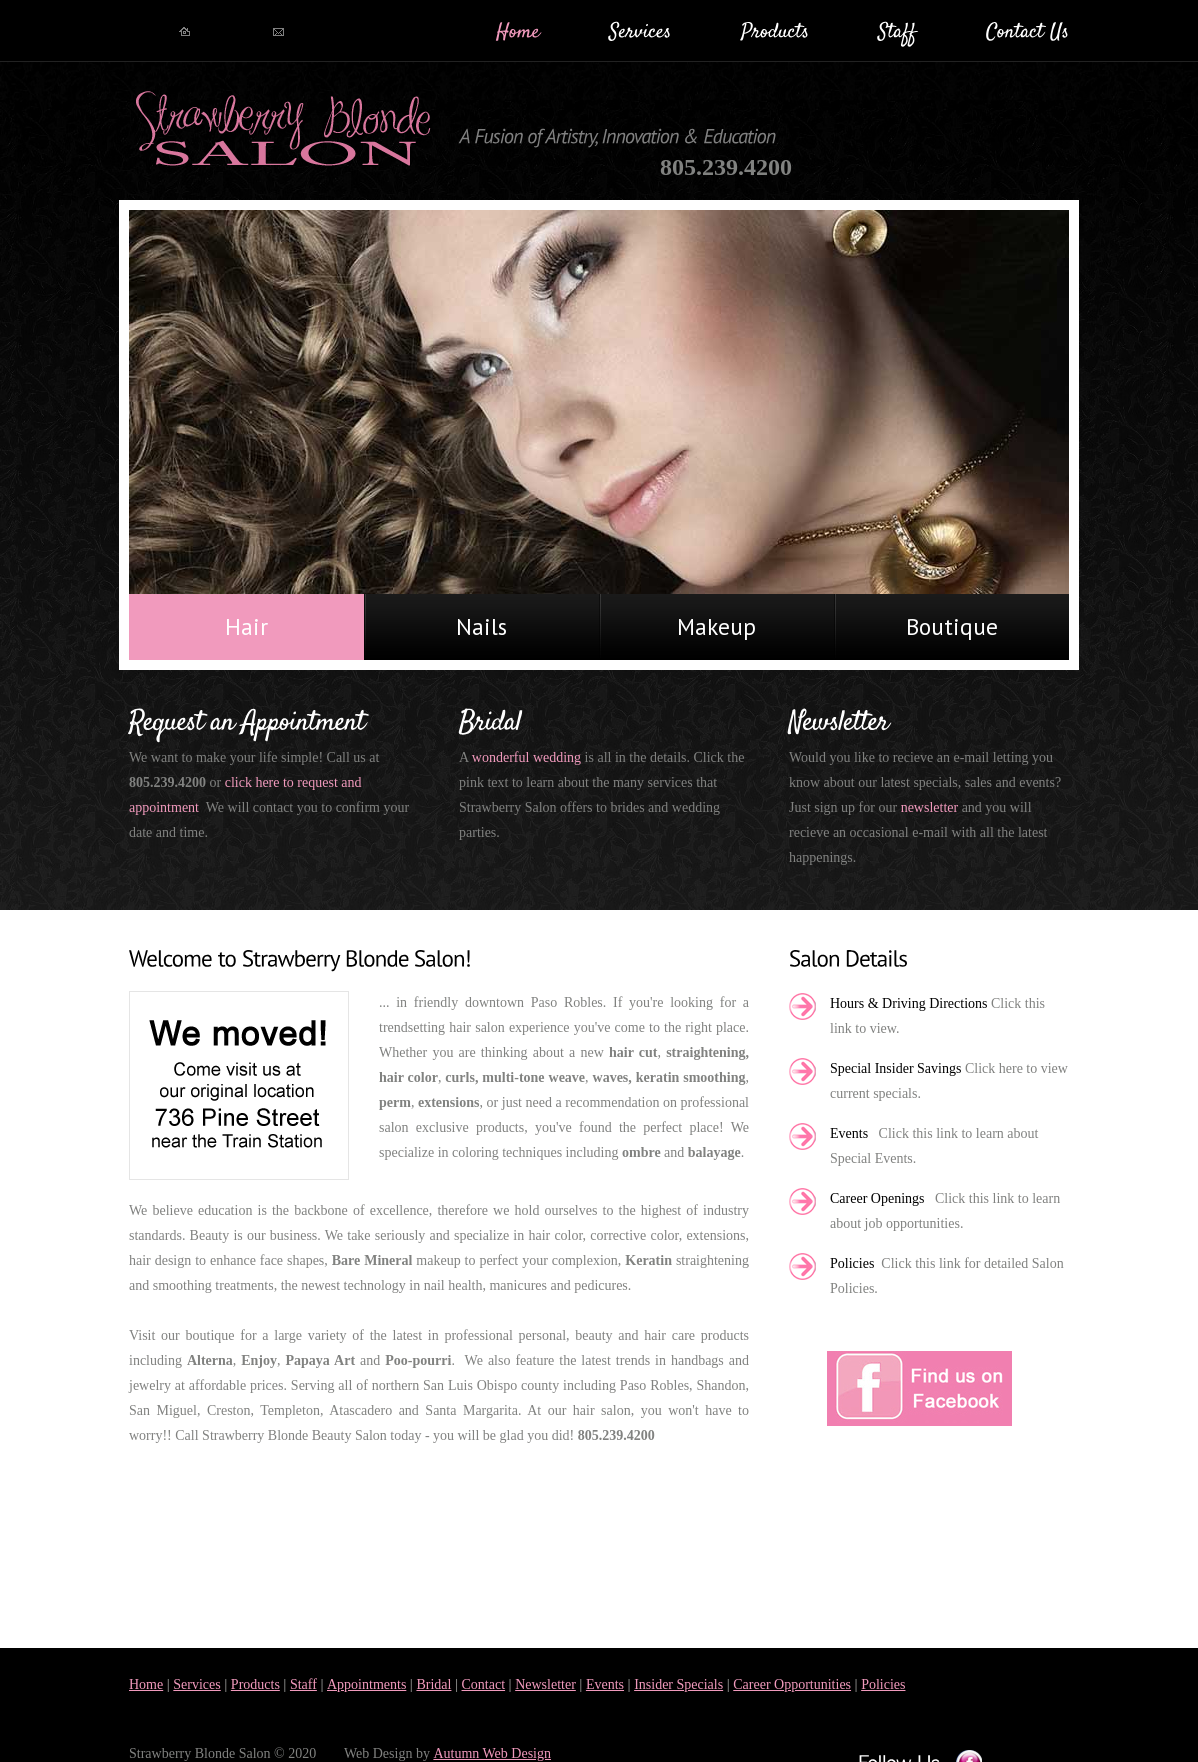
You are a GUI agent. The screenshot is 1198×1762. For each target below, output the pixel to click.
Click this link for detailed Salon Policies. (947, 1276)
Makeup (716, 626)
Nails (481, 626)
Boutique (952, 626)
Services (196, 1684)
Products (255, 1684)
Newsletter (545, 1684)
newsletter (931, 807)
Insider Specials (678, 1684)
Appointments (366, 1684)
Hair (246, 626)
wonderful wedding (528, 757)
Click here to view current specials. (949, 1081)
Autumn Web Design (492, 1753)
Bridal (433, 1684)
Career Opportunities (792, 1684)
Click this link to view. (937, 1016)
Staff (303, 1684)
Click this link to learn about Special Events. (934, 1146)
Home (146, 1684)
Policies (883, 1684)
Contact (484, 1684)
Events (605, 1684)
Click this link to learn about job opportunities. (945, 1211)
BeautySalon (283, 129)
